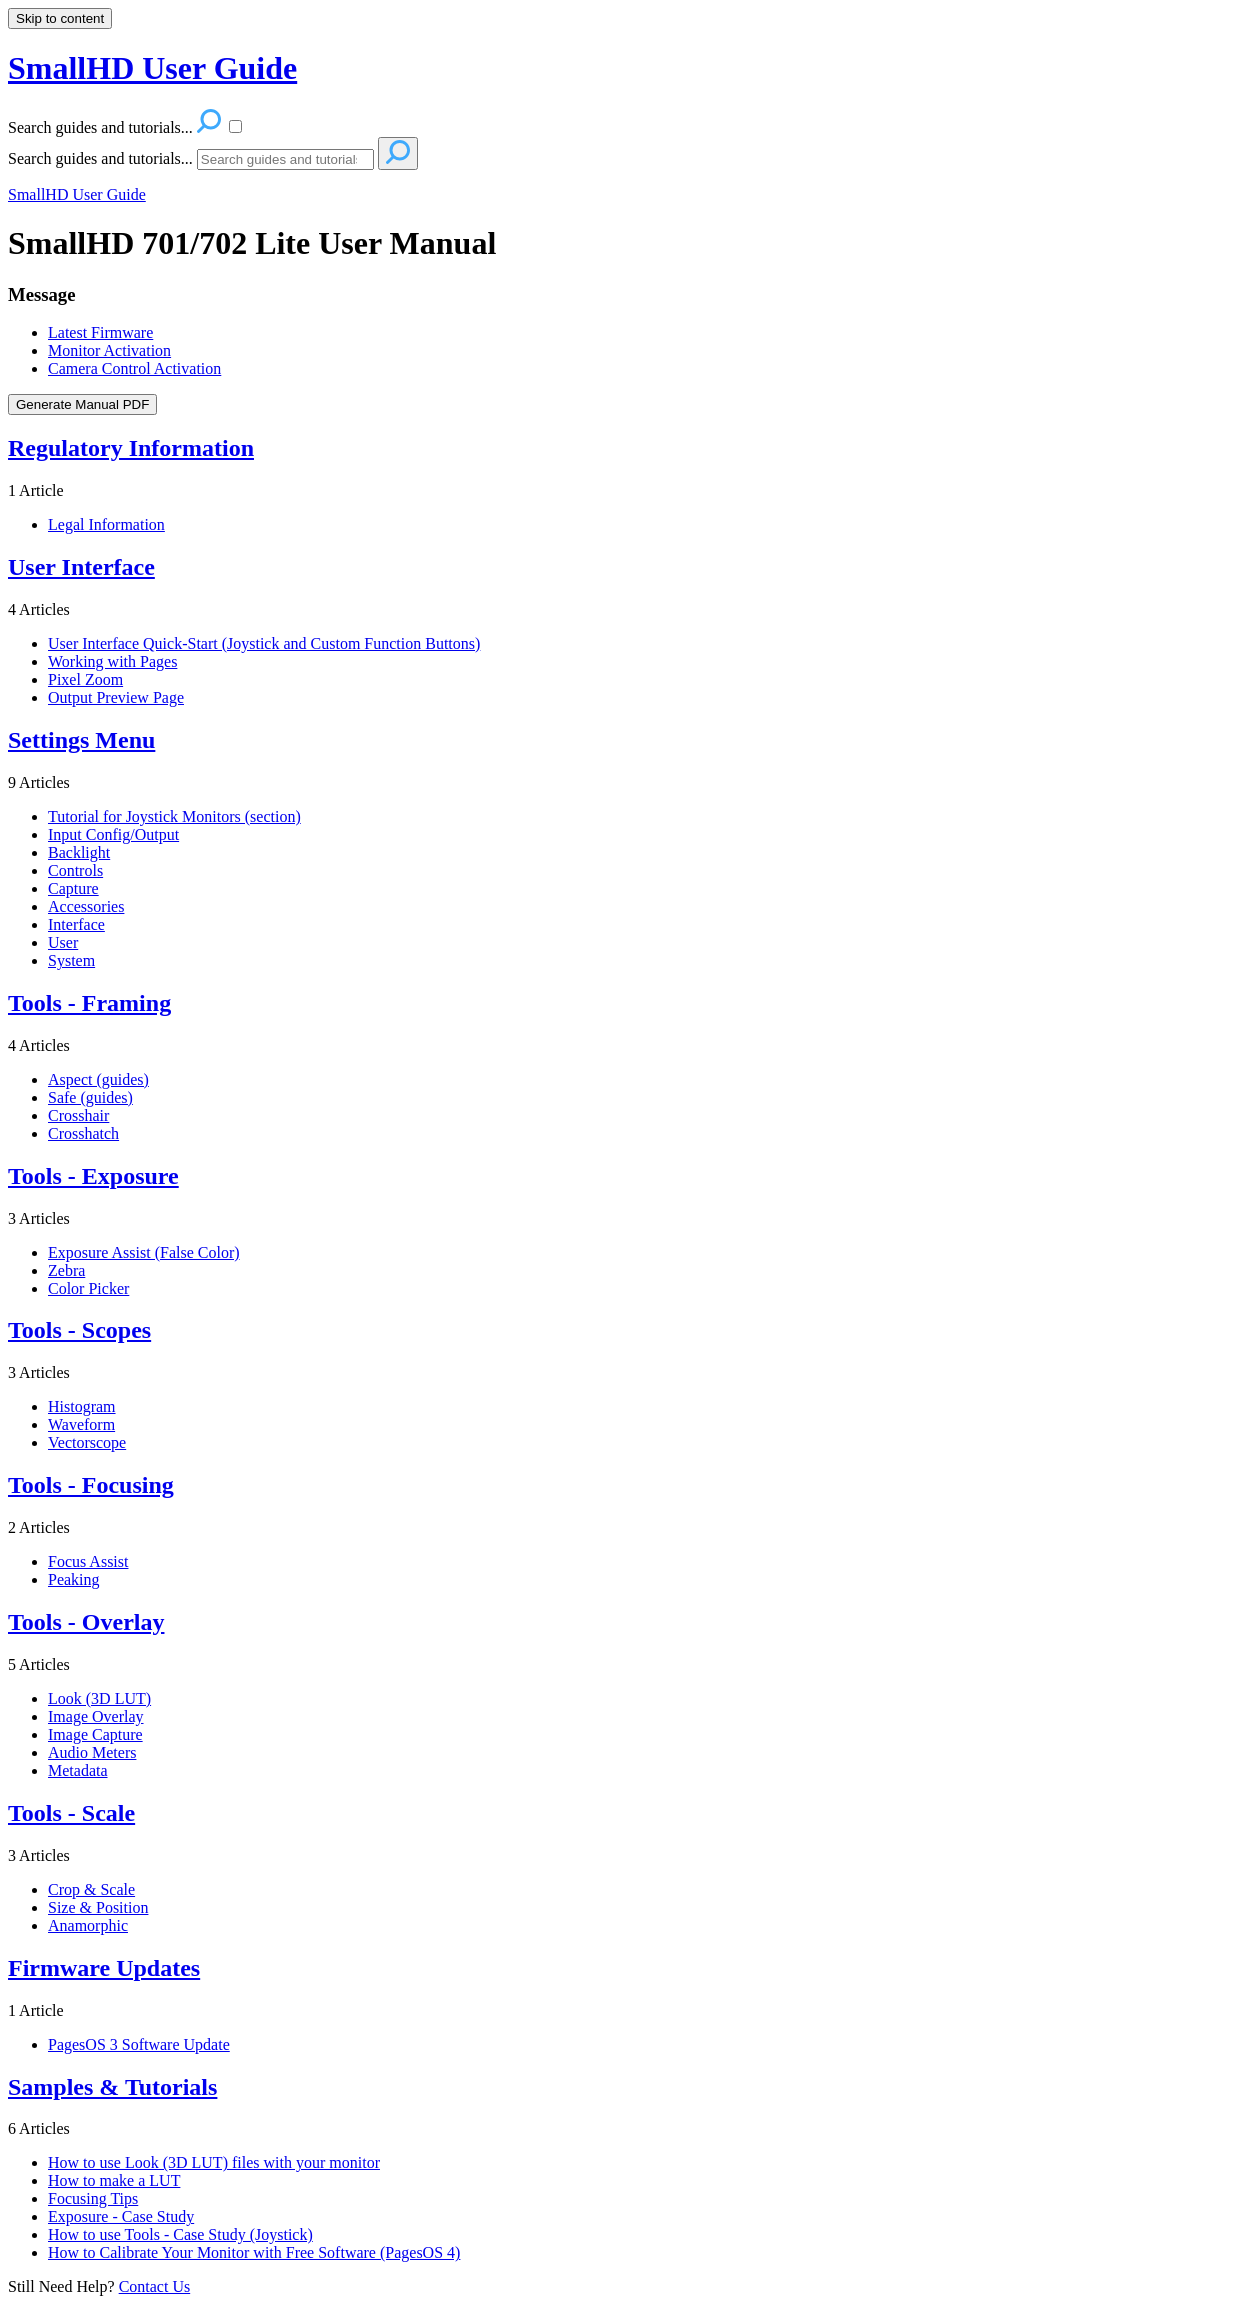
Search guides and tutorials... (100, 158)
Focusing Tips (93, 2198)
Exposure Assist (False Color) (144, 1252)
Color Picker (88, 1288)
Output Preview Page (116, 697)
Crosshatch (83, 1133)
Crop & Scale (91, 1889)
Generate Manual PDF (82, 404)
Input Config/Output (113, 834)
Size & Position (98, 1907)
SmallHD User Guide (77, 194)
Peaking (74, 1579)
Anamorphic (88, 1925)
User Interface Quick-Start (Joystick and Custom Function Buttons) (264, 643)
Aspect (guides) (98, 1079)
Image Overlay (96, 1716)
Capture (73, 888)
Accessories (86, 906)
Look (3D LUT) (99, 1698)
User (63, 942)
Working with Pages (112, 661)
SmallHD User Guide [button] (152, 68)
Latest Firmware (100, 332)
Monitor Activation (109, 350)
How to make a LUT (114, 2180)
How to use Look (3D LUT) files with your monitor (214, 2162)
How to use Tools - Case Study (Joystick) (180, 2234)
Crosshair (78, 1115)
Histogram (82, 1406)
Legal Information (106, 524)
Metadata (78, 1770)
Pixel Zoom (85, 679)
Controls (75, 870)
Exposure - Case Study (121, 2216)
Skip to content (60, 18)
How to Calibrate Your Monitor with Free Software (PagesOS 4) (254, 2252)
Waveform (81, 1424)
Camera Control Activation (134, 368)
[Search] (285, 159)
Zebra (66, 1270)
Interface (76, 924)
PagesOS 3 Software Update (139, 2044)
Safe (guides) (90, 1097)
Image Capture (95, 1734)
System (71, 960)
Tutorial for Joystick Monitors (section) (174, 816)
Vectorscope (87, 1442)
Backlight (79, 852)
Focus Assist (88, 1561)
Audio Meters (92, 1752)
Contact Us (155, 2286)
